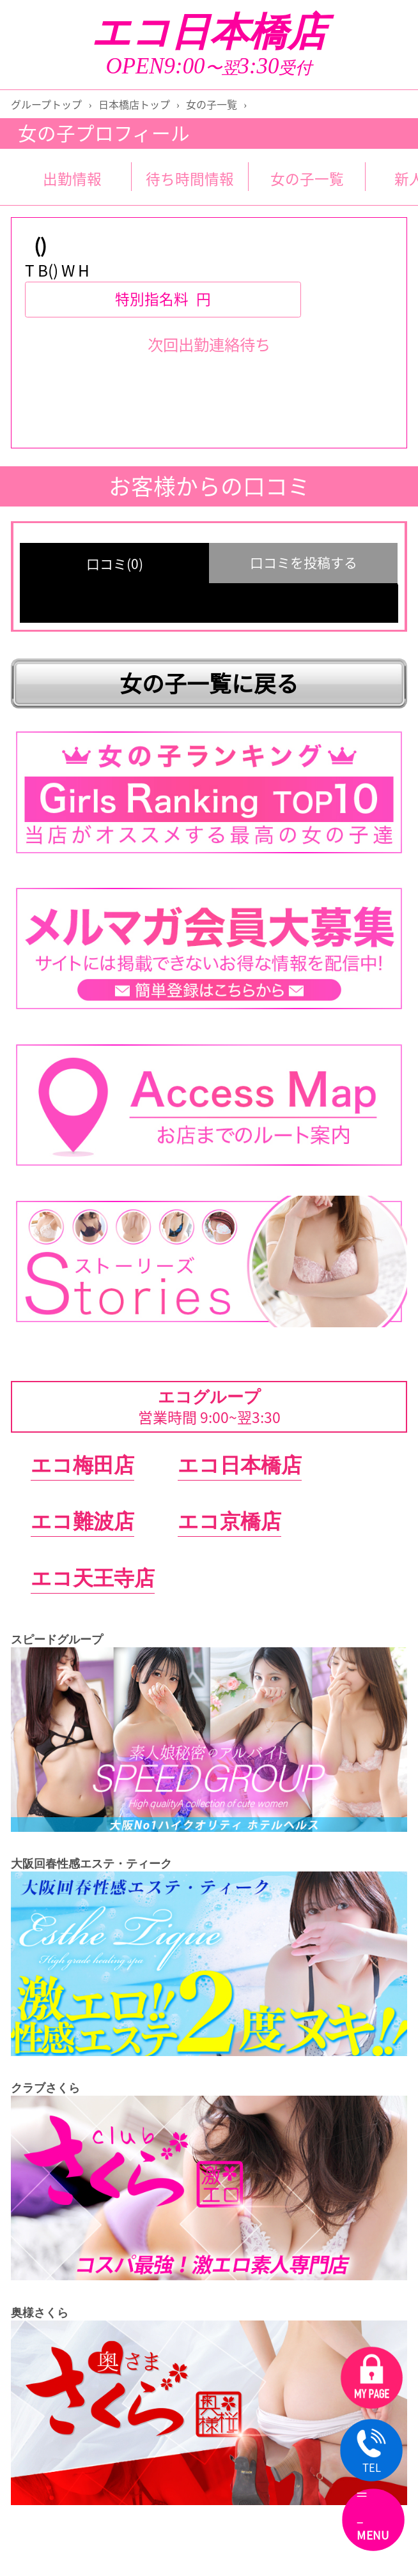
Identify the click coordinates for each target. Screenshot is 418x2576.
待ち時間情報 (190, 178)
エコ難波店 (82, 1521)
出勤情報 (72, 178)
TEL (371, 2452)
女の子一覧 (211, 104)
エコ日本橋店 (209, 32)
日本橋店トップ (134, 104)
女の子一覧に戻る (209, 683)
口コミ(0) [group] (114, 564)
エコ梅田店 (82, 1465)
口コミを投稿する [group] (303, 562)
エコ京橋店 (229, 1521)
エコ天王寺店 (93, 1578)
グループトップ (46, 104)
